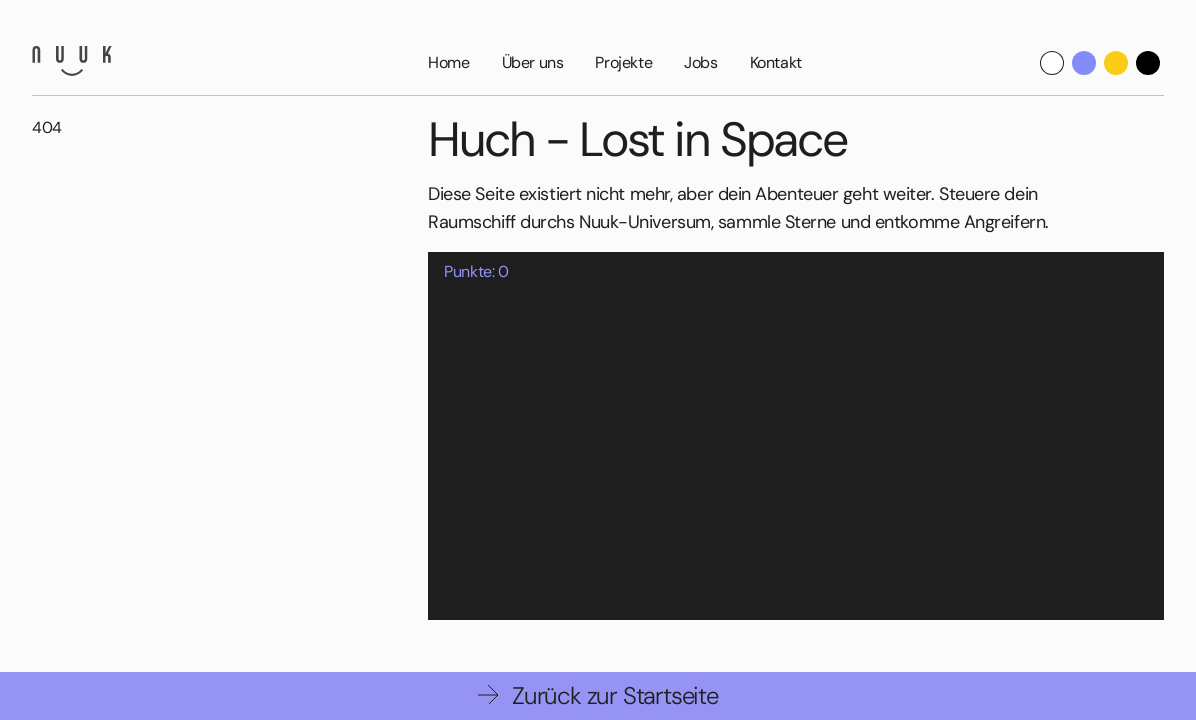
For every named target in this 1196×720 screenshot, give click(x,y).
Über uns (533, 62)
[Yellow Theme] (1116, 63)
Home (448, 62)
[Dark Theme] (1148, 63)
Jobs (700, 62)
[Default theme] (1052, 63)
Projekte (623, 62)
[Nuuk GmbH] (72, 61)
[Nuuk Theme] (1084, 63)
